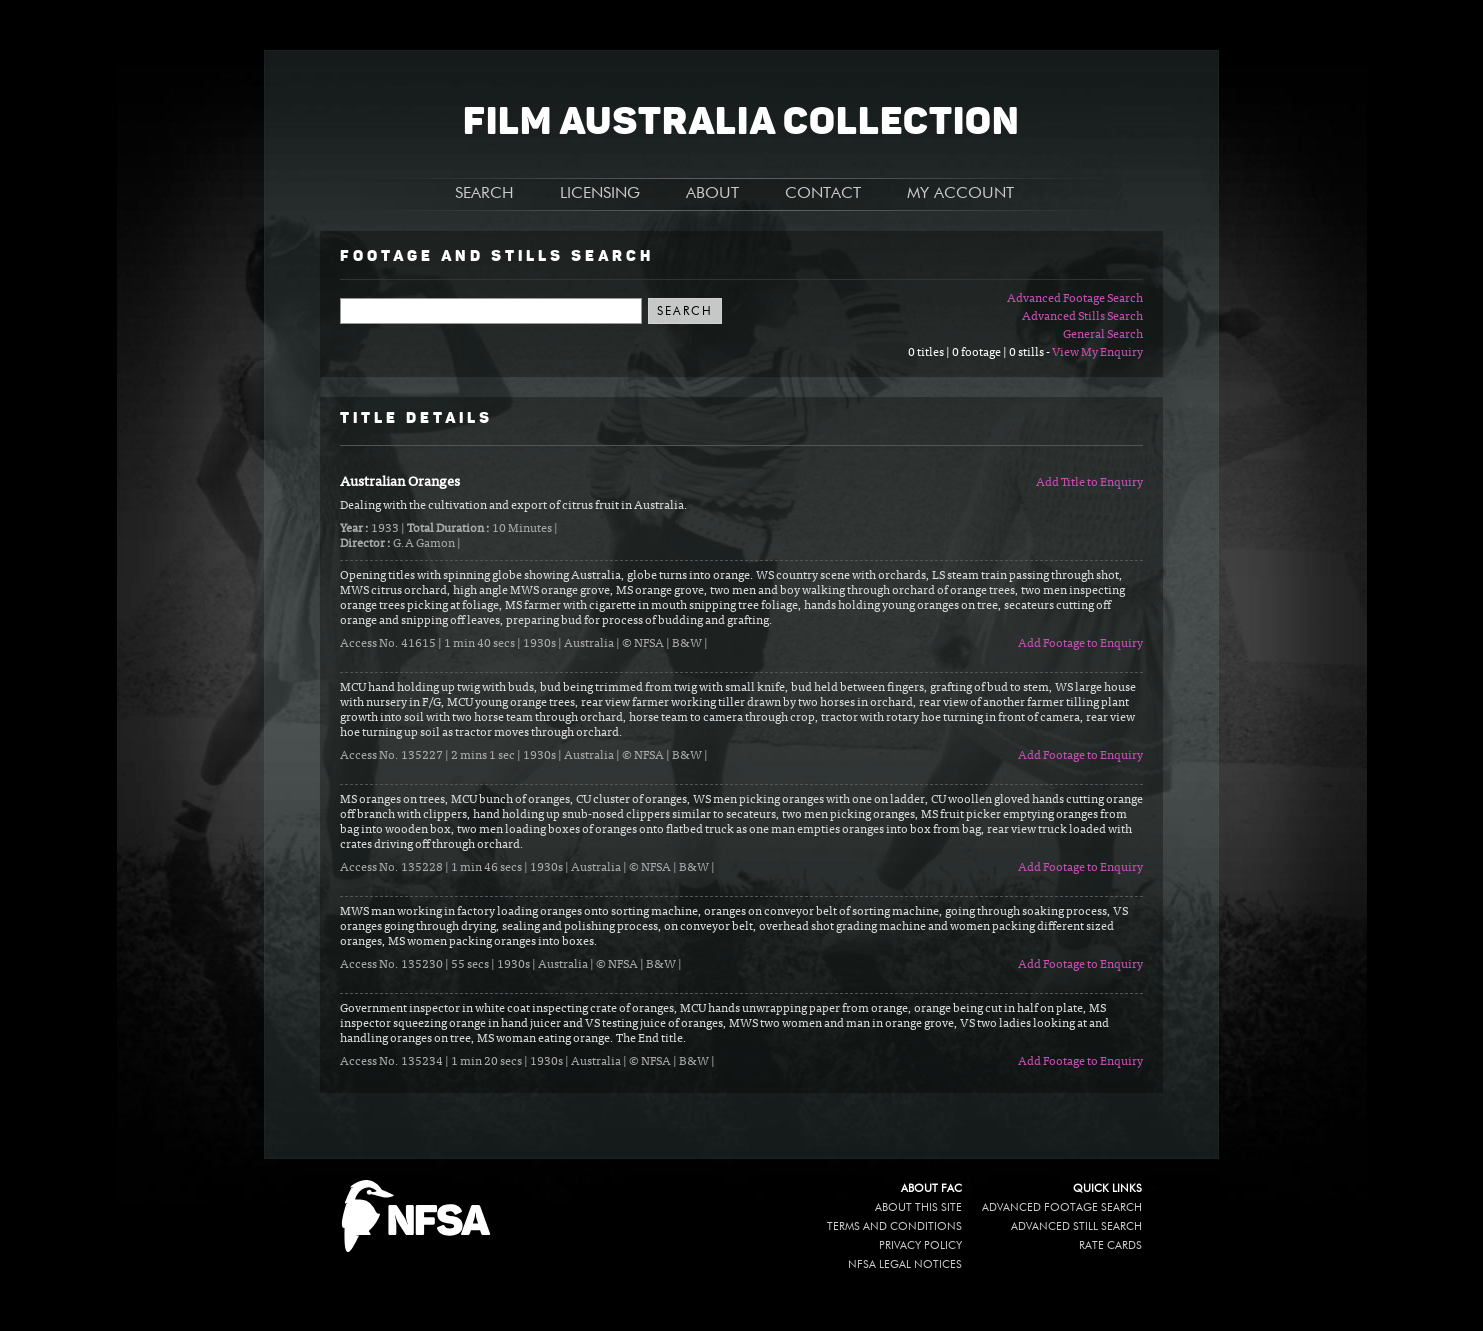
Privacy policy (920, 1245)
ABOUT (712, 194)
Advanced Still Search (1076, 1226)
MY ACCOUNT (960, 194)
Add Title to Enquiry (1089, 483)
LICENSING (600, 194)
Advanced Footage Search (1075, 299)
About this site (918, 1207)
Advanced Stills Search (1082, 317)
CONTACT (823, 194)
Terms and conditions (894, 1226)
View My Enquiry (1097, 353)
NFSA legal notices (905, 1264)
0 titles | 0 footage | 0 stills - (980, 353)
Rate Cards (1110, 1245)
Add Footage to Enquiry (1080, 644)
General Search (1103, 335)
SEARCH (484, 194)
